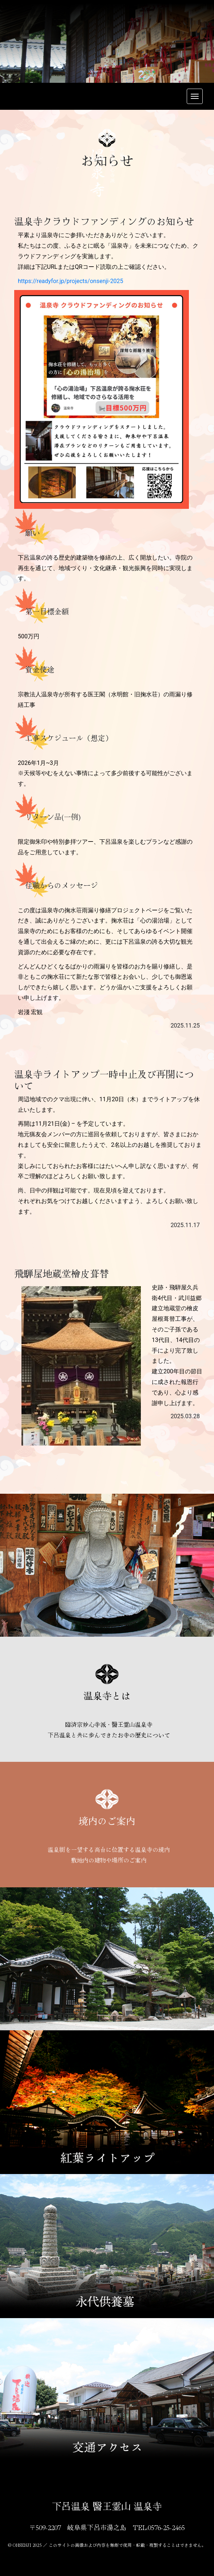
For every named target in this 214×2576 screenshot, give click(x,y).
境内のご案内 (107, 1820)
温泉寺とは (107, 1695)
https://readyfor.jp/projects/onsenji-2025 (70, 281)
